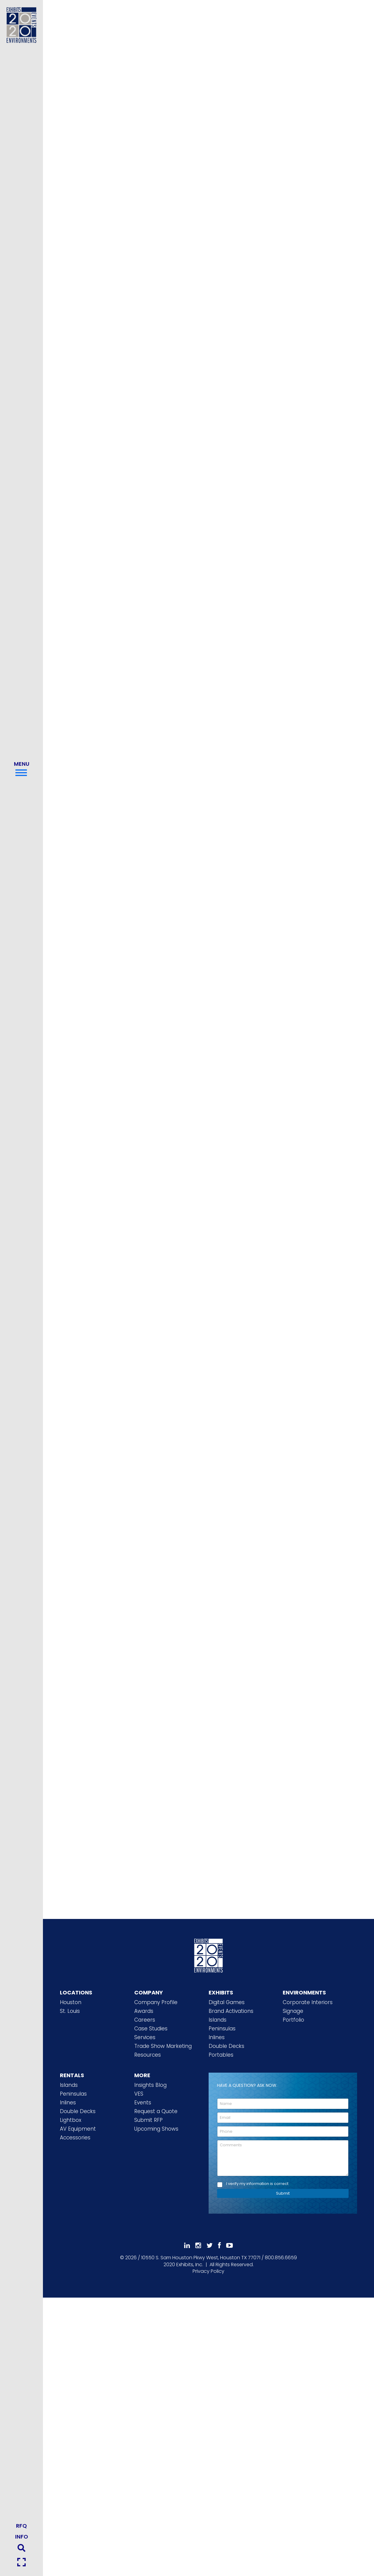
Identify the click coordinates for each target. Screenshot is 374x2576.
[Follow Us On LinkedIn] (187, 2245)
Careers (144, 2019)
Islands (217, 2019)
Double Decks (226, 2046)
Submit (283, 2193)
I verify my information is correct (257, 2183)
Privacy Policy (208, 2271)
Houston (70, 2002)
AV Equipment (78, 2128)
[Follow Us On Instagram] (198, 2245)
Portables (221, 2054)
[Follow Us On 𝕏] (209, 2245)
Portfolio (293, 2019)
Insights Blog (150, 2085)
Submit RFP (148, 2120)
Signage (293, 2011)
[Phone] (283, 2131)
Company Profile (155, 2002)
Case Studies (150, 2028)
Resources (147, 2054)
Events (142, 2102)
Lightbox (70, 2120)
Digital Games (227, 2002)
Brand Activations (231, 2011)
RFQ (21, 2525)
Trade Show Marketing (163, 2046)
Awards (143, 2011)
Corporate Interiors (308, 2002)
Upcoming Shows (156, 2128)
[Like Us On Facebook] (219, 2245)
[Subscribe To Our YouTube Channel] (229, 2245)
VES (138, 2093)
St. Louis (70, 2011)
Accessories (75, 2137)
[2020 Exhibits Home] (209, 1955)
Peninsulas (222, 2028)
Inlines (217, 2037)
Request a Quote (155, 2111)
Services (144, 2037)
